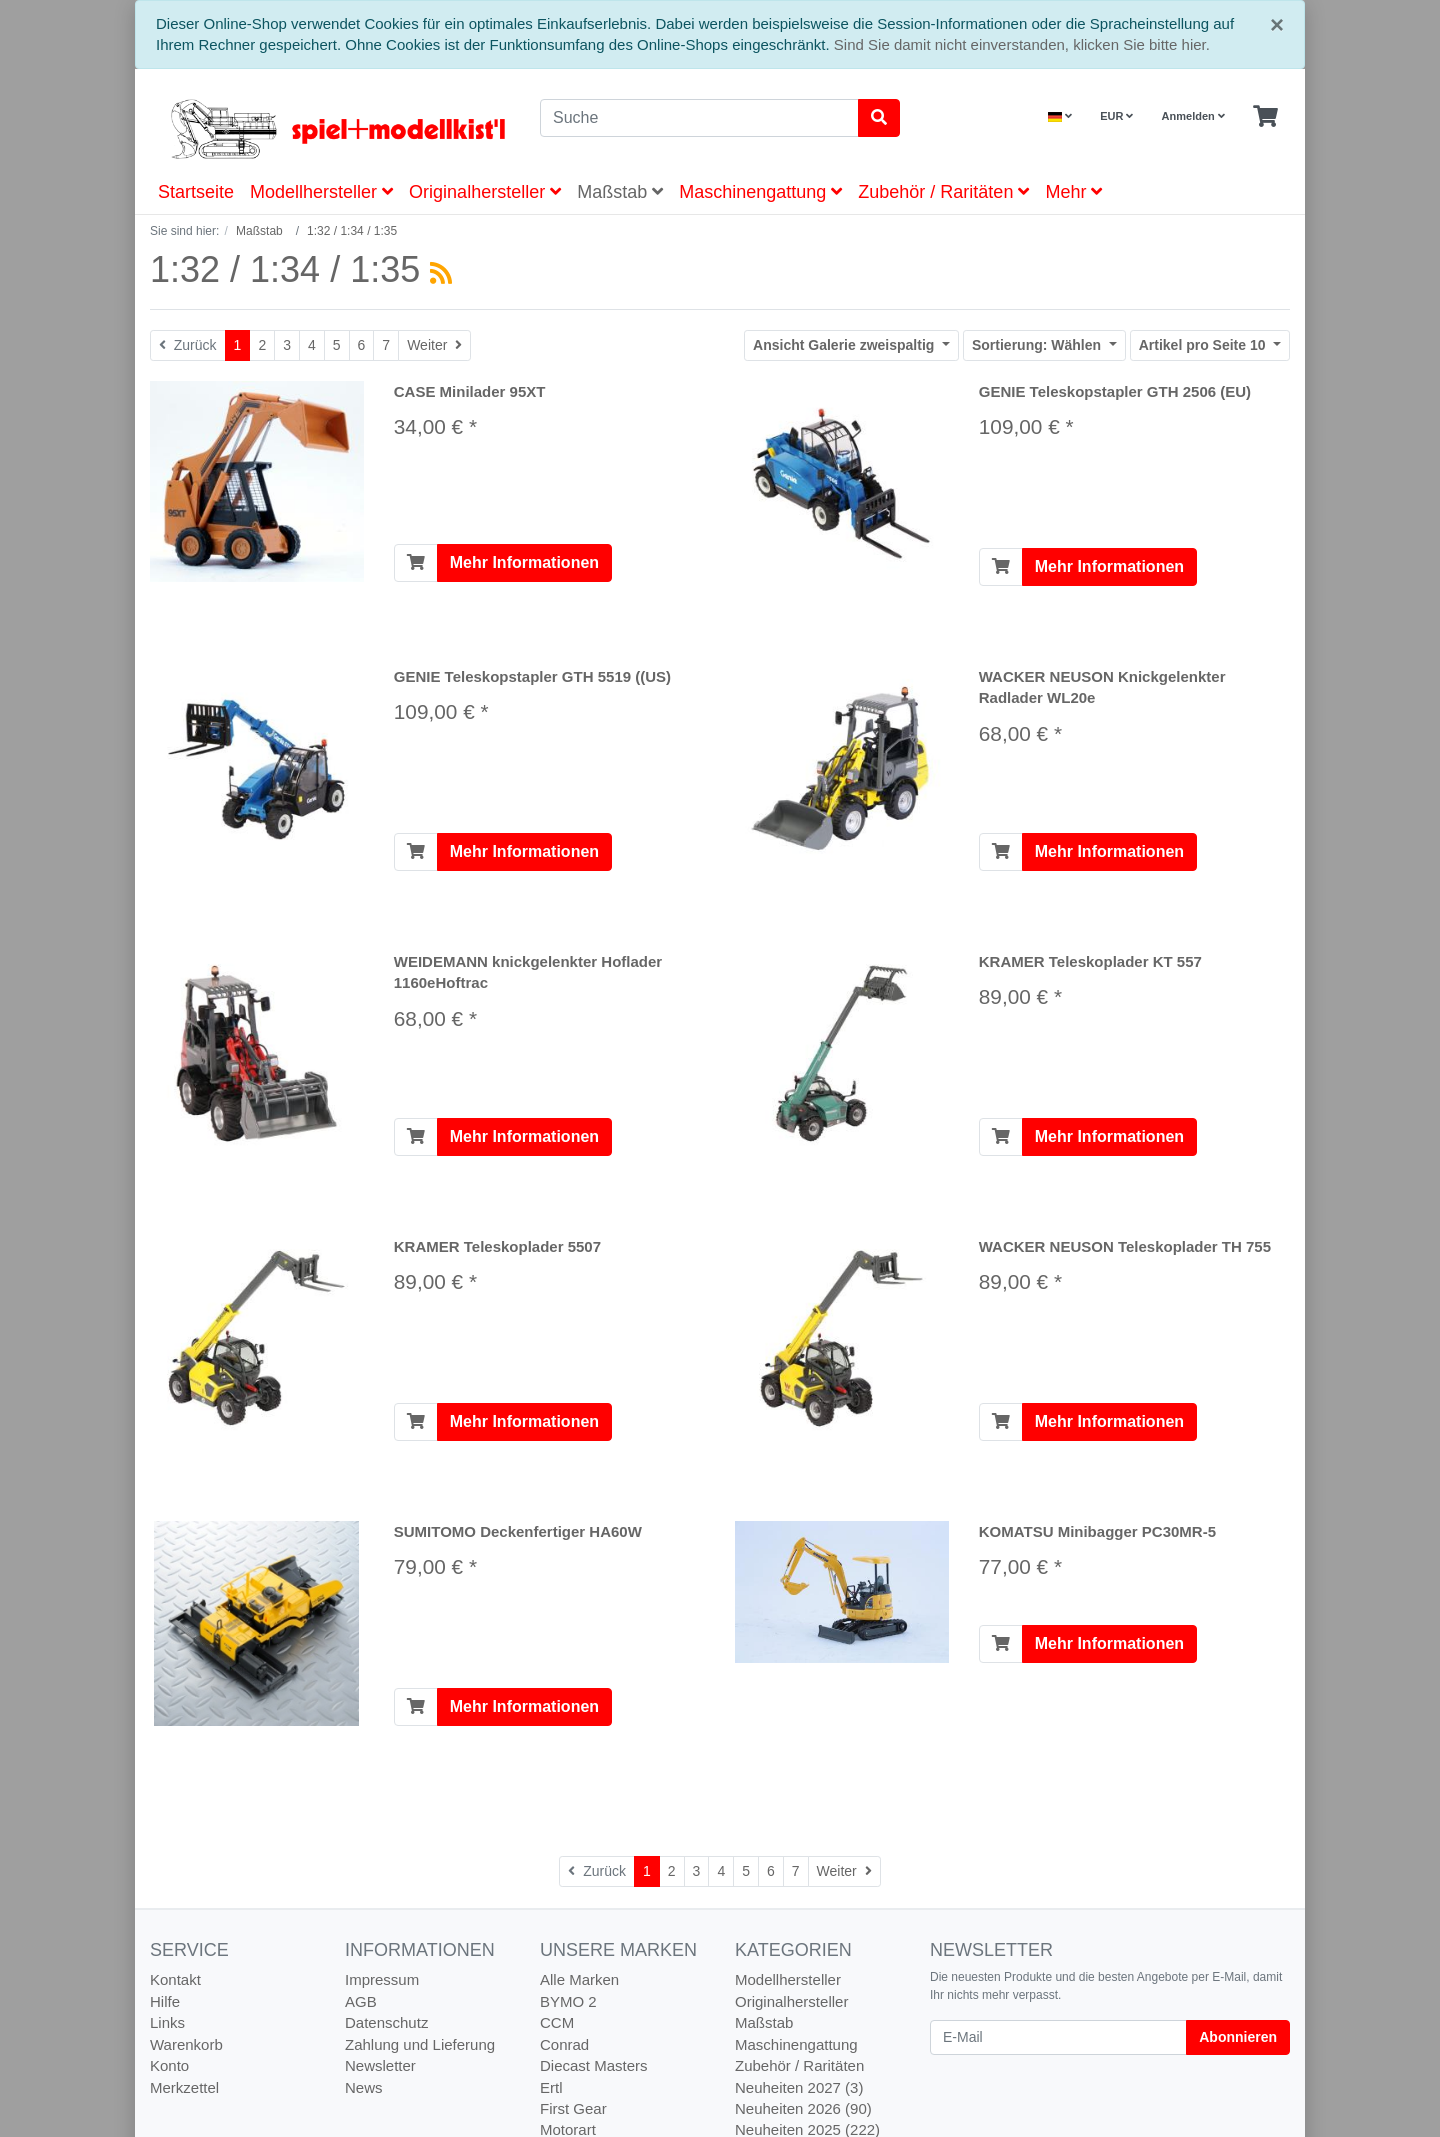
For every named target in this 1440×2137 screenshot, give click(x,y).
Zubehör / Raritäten (943, 192)
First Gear (573, 2108)
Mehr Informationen (524, 562)
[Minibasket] (1265, 117)
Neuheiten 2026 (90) (803, 2108)
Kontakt (175, 1979)
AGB (361, 2001)
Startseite (196, 192)
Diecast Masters (594, 2065)
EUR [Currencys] (1116, 116)
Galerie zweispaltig (845, 345)
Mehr (1073, 192)
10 (1204, 345)
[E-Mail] (1058, 2037)
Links (167, 2022)
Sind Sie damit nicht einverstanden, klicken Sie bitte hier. (1022, 44)
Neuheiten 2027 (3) (799, 2087)
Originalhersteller (485, 192)
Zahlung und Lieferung (420, 2044)
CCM (557, 2022)
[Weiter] (434, 345)
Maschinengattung (760, 192)
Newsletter (380, 2065)
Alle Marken (579, 1979)
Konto (169, 2065)
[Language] (1060, 116)
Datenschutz (386, 2022)
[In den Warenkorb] (416, 563)
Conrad (564, 2044)
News (364, 2087)
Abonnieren (1238, 2037)
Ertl (551, 2087)
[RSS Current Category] (441, 273)
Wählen (1038, 345)
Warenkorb (186, 2044)
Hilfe (165, 2001)
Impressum (382, 1979)
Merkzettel (184, 2087)
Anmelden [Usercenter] (1193, 116)
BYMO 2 (568, 2001)
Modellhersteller (321, 192)
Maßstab (620, 192)
